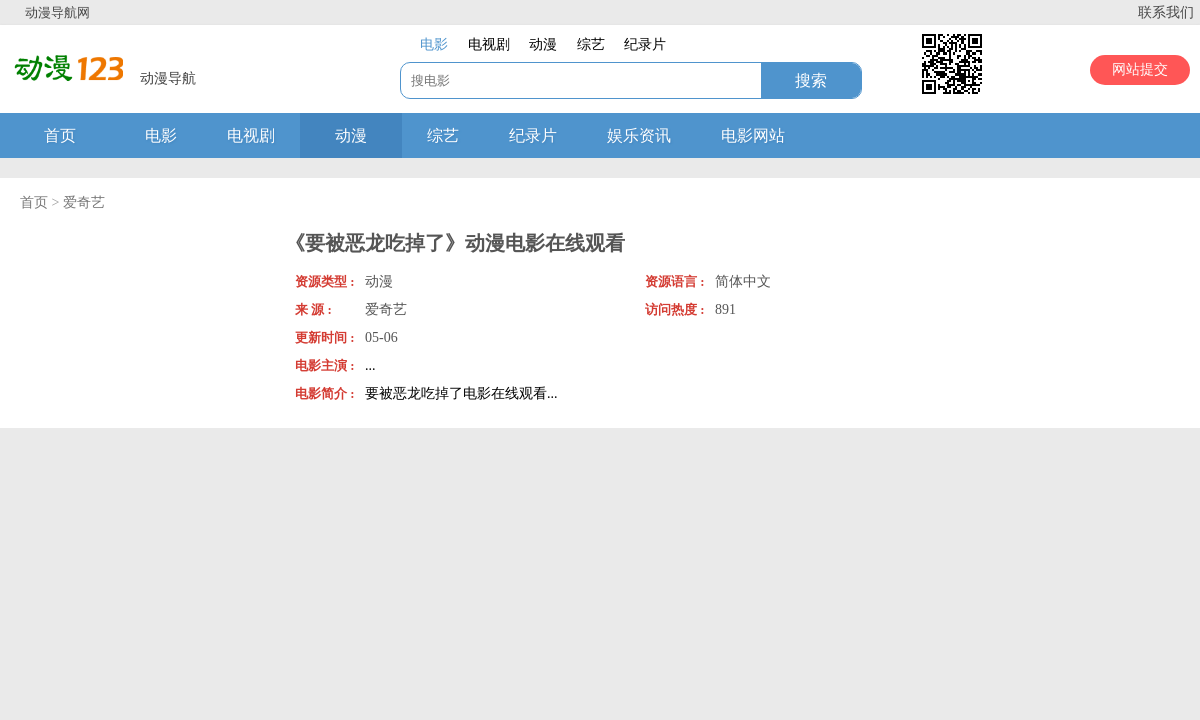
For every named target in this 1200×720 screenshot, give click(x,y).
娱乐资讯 (639, 135)
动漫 (351, 135)
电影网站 (753, 135)
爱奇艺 (84, 202)
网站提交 (1140, 69)
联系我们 (1166, 12)
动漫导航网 (57, 12)
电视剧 (251, 135)
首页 (60, 135)
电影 (161, 135)
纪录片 (533, 135)
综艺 (443, 135)
